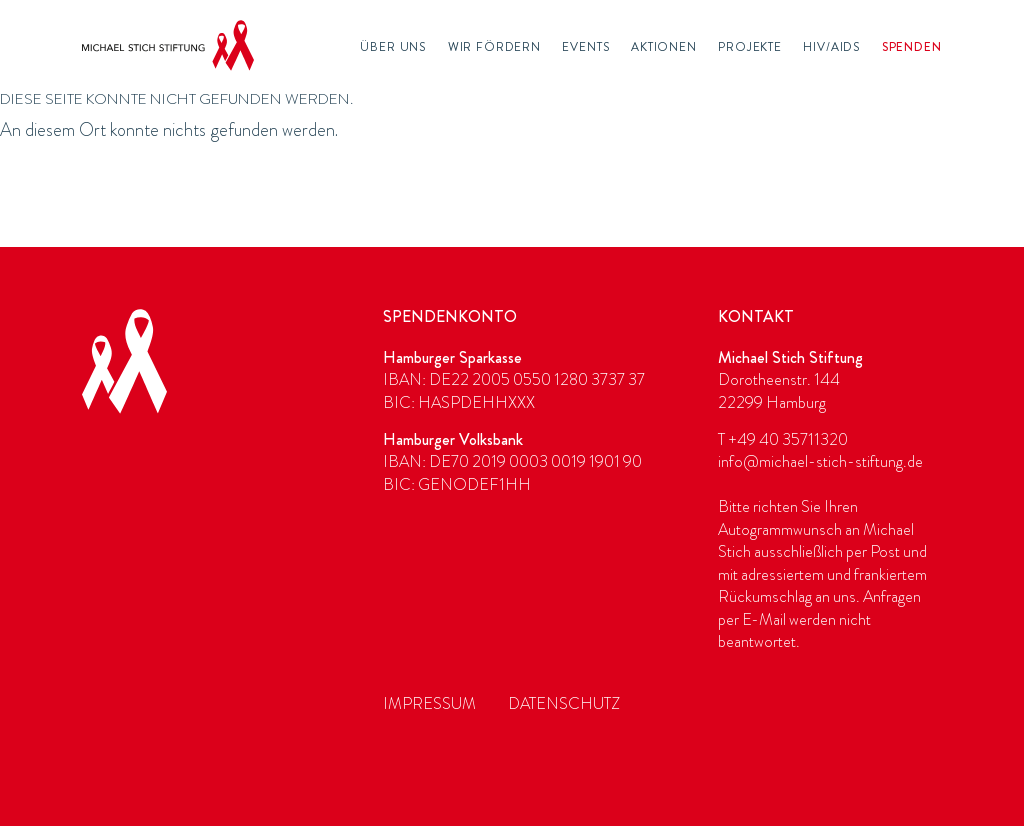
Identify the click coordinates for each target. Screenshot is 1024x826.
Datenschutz (564, 703)
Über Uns (393, 47)
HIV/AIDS (831, 47)
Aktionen (664, 47)
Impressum (429, 703)
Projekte (750, 47)
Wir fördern (494, 47)
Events (585, 47)
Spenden (912, 47)
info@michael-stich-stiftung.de (820, 461)
